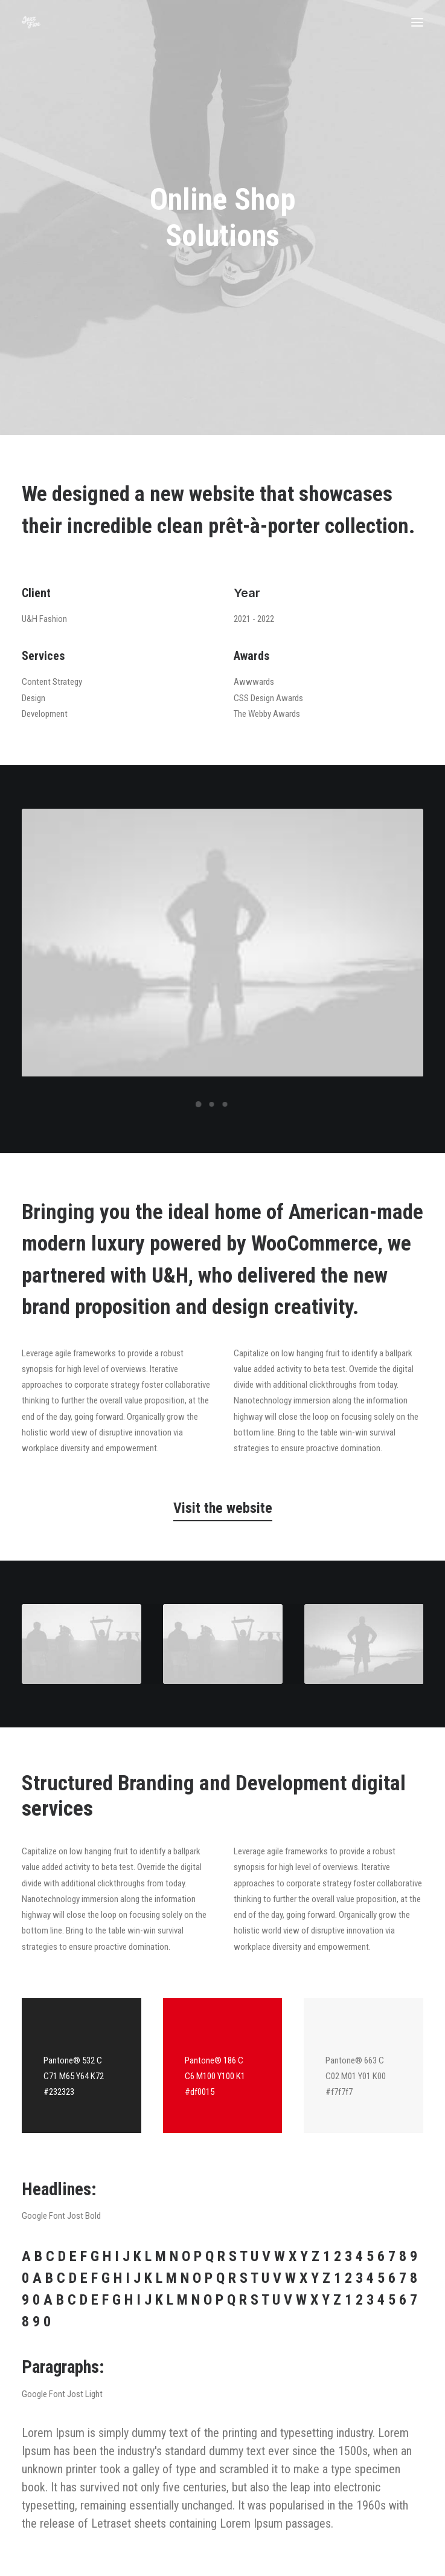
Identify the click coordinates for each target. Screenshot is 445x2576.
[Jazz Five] (31, 22)
